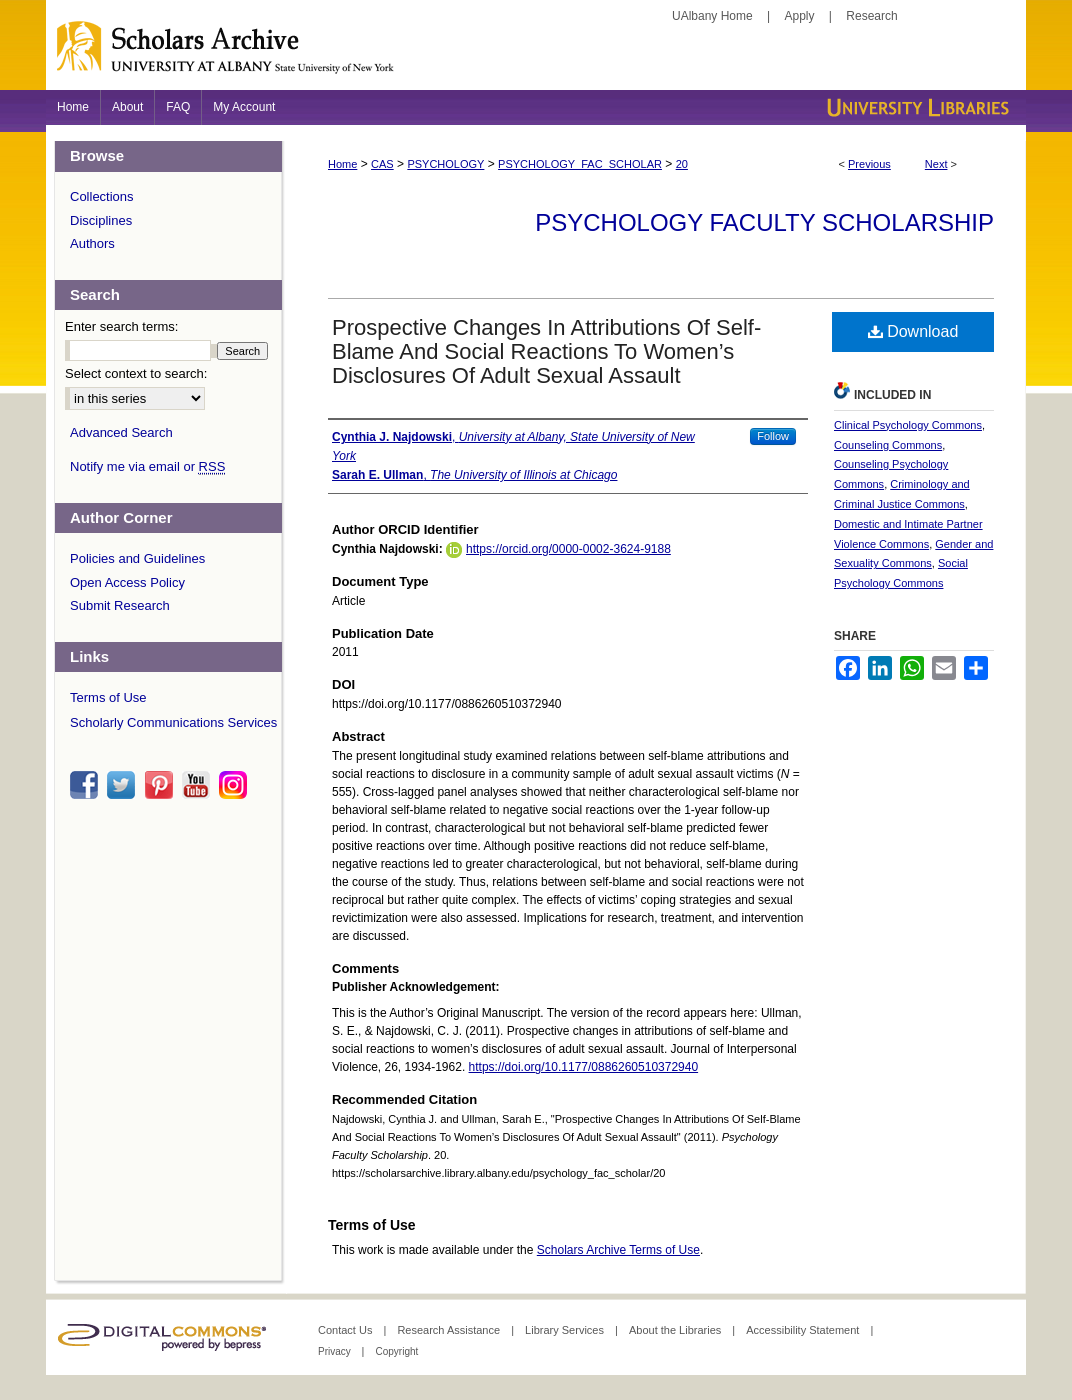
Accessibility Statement (804, 1330)
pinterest (162, 785)
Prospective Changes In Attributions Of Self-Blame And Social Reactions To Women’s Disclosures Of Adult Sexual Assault (546, 351)
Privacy (336, 1351)
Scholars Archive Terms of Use (618, 1250)
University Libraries (916, 107)
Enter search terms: (121, 326)
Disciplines (101, 220)
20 (682, 164)
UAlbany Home (712, 16)
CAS (382, 164)
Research (871, 16)
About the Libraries (676, 1330)
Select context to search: (136, 373)
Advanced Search (121, 432)
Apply (800, 16)
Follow (773, 436)
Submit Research (120, 605)
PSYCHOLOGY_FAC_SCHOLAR (580, 164)
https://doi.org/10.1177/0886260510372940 (584, 1067)
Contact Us (346, 1330)
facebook (87, 785)
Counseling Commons (888, 445)
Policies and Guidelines (137, 558)
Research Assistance (450, 1330)
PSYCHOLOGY (445, 164)
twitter (124, 785)
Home (342, 164)
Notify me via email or (147, 467)
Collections (102, 196)
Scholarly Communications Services (173, 722)
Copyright (396, 1351)
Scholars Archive (536, 55)
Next (936, 164)
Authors (92, 243)
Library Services (566, 1330)
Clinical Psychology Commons (908, 425)
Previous (869, 164)
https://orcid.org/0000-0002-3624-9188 (568, 549)
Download (913, 331)
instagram (236, 785)
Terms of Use (108, 697)
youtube (199, 785)
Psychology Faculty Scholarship (764, 222)
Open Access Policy (127, 582)
